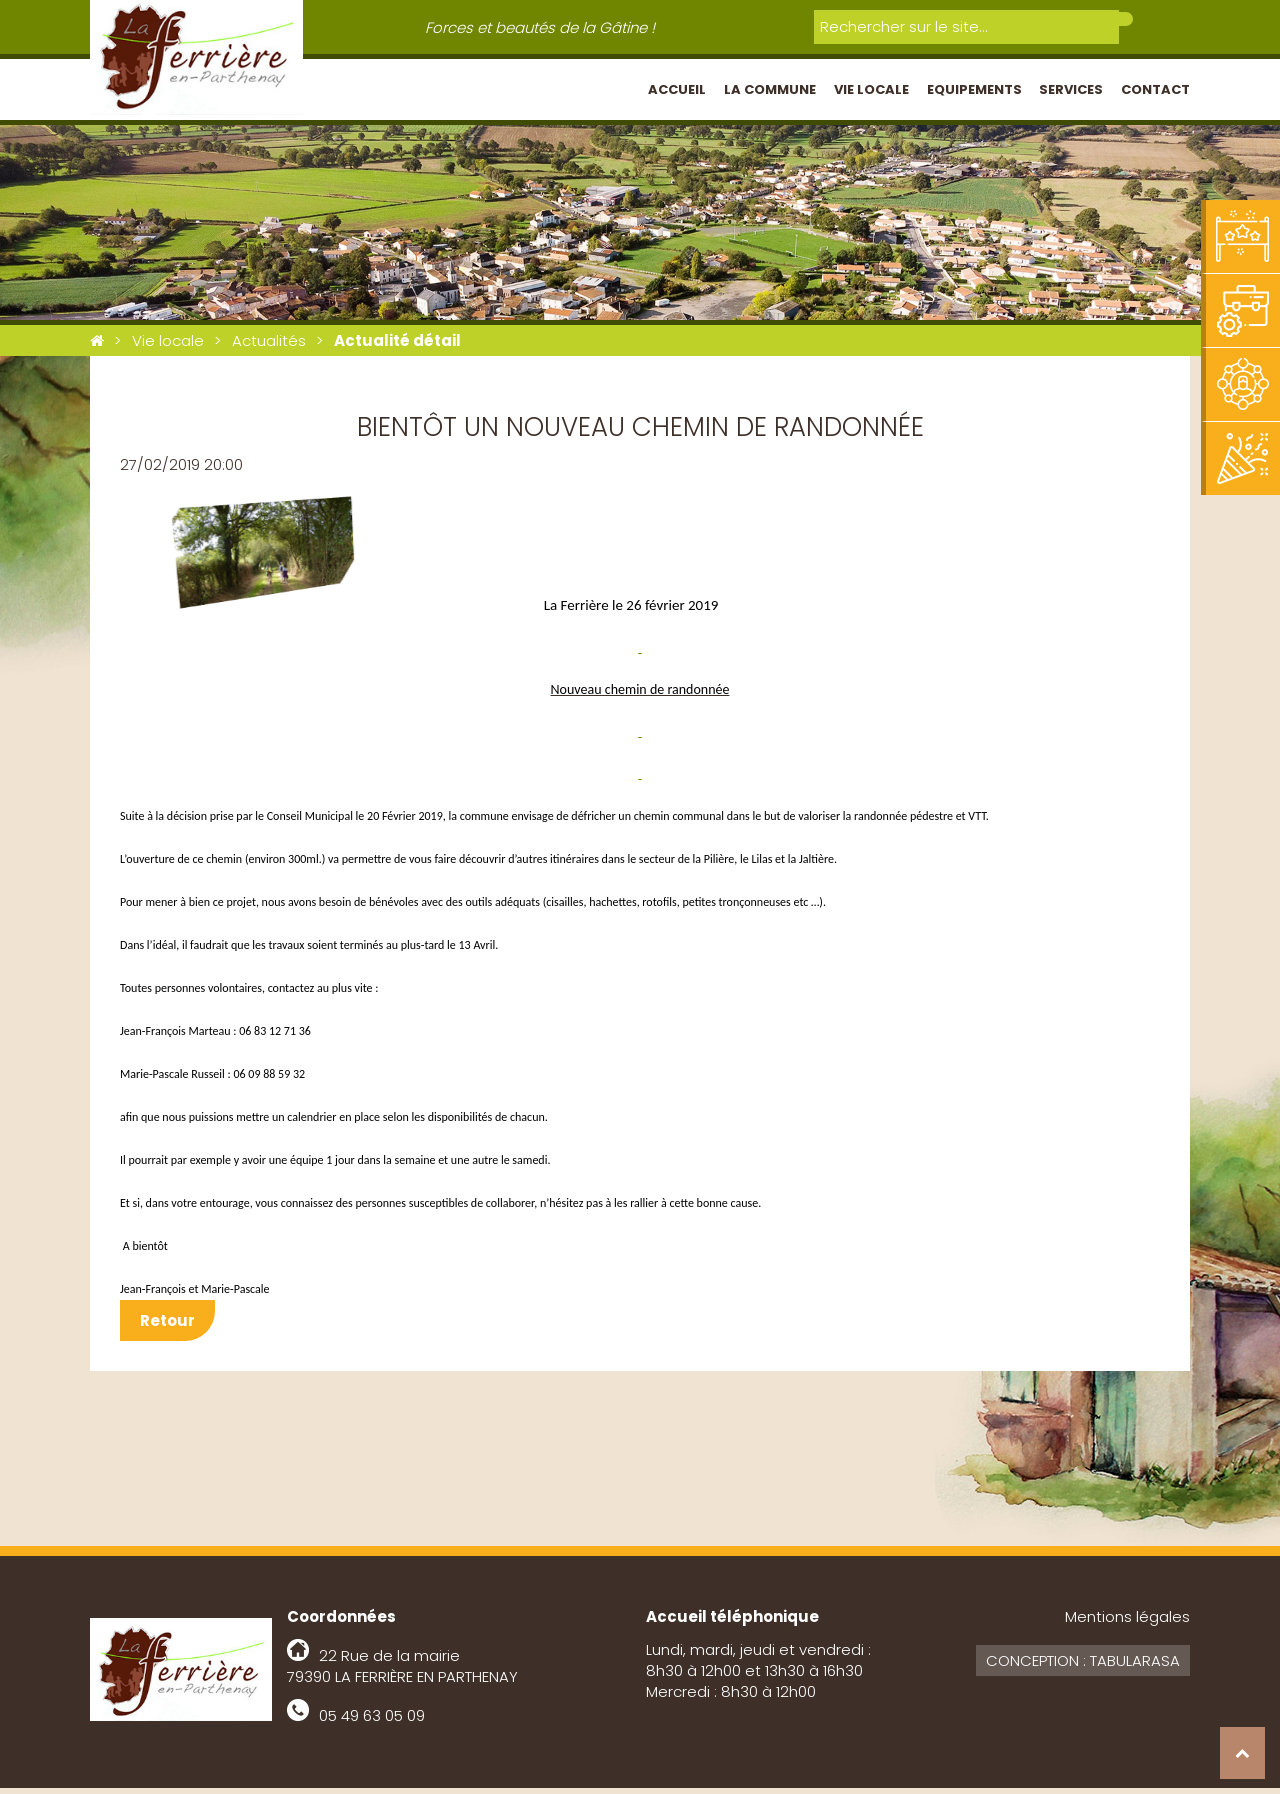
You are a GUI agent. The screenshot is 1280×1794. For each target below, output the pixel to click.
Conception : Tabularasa (1083, 1666)
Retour (167, 1326)
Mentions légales (1127, 1622)
